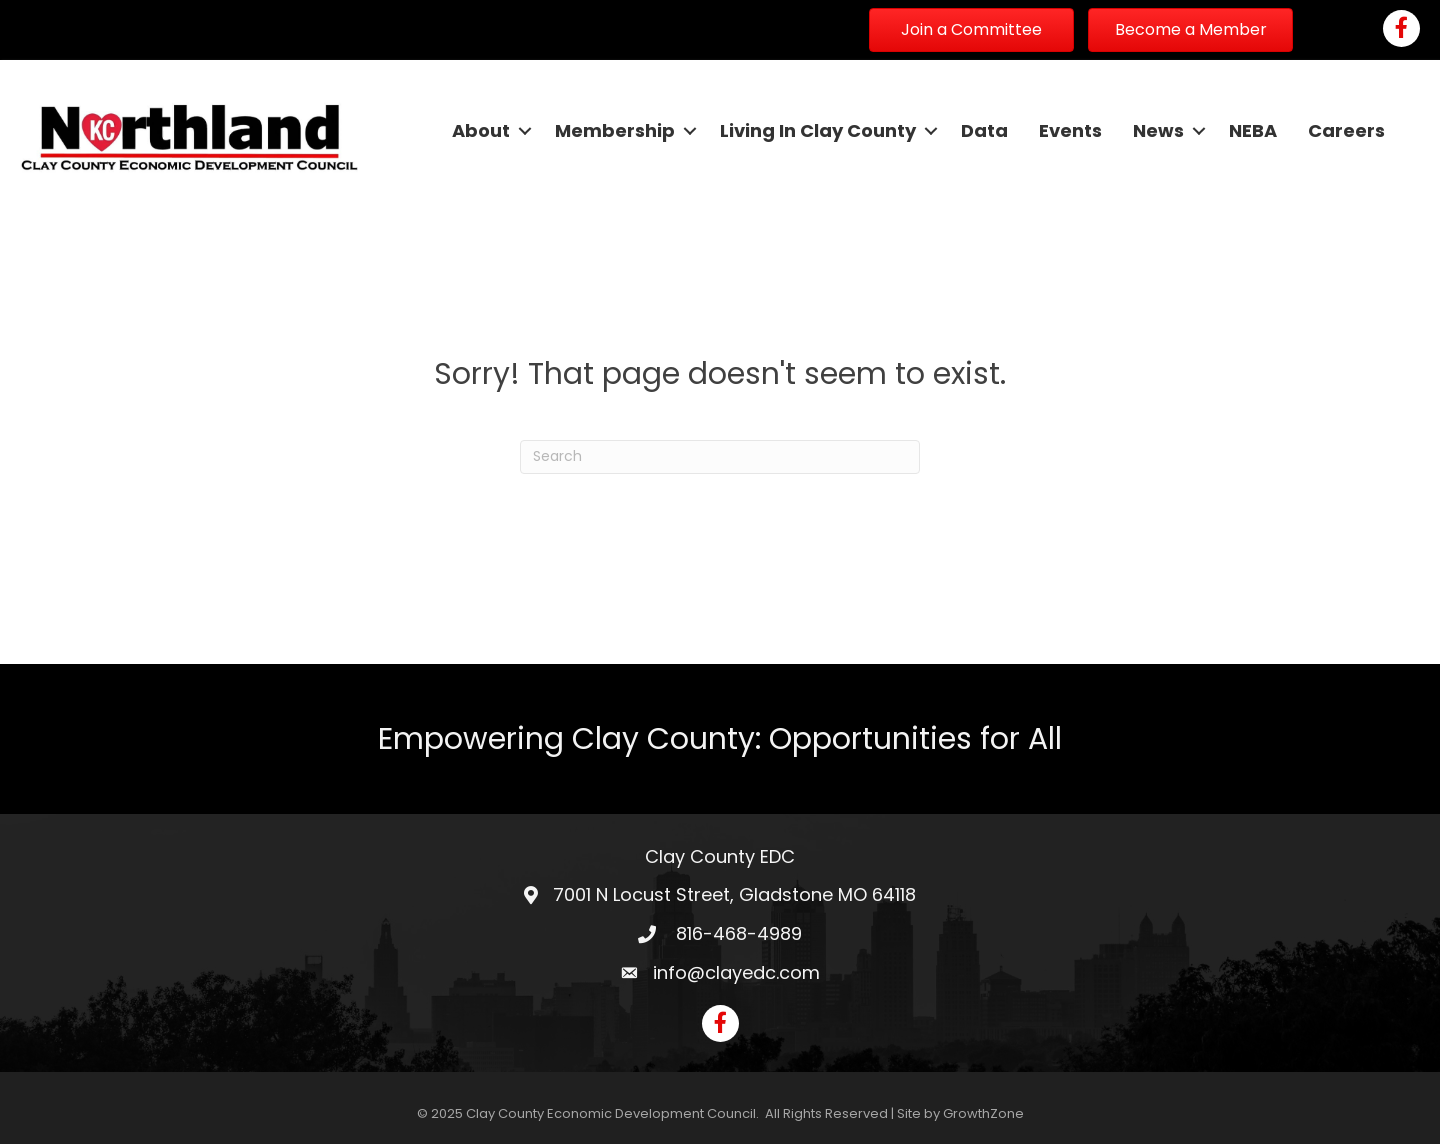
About (481, 130)
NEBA (1253, 130)
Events (1070, 130)
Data (984, 130)
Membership (615, 130)
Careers (1346, 130)
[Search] (720, 457)
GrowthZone (983, 1113)
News (1158, 130)
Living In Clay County (818, 130)
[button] (971, 30)
